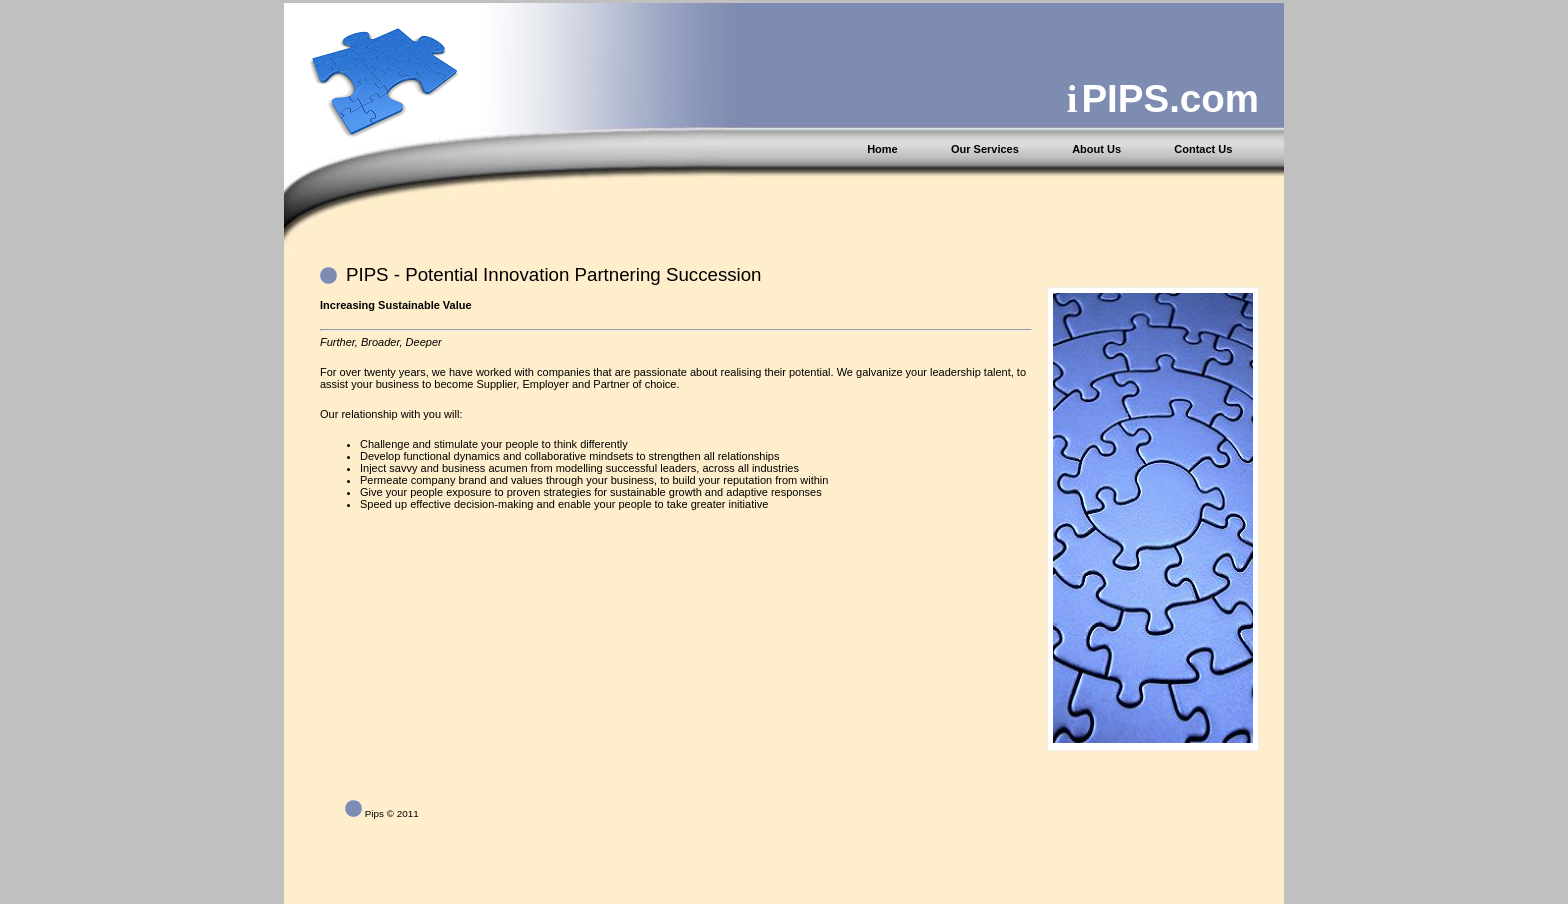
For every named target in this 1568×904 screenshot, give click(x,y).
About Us (1096, 149)
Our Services (985, 149)
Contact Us (1203, 149)
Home (882, 149)
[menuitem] (907, 149)
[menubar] (1074, 149)
